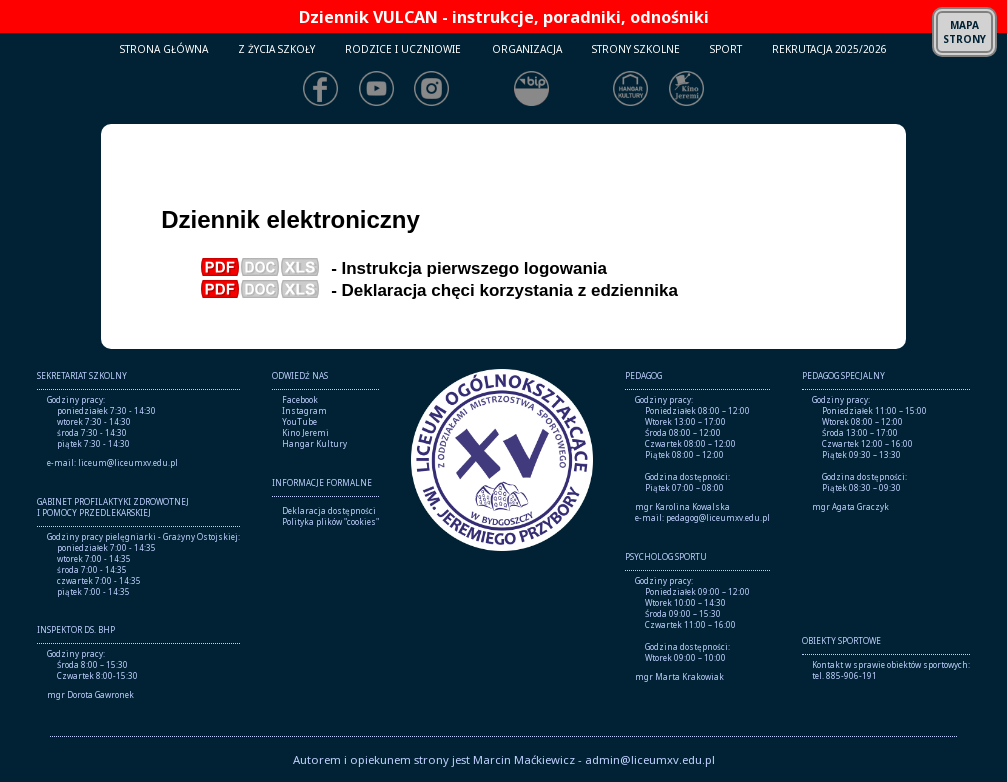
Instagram (304, 410)
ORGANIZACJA (527, 49)
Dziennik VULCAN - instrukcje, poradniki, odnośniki (504, 17)
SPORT (726, 49)
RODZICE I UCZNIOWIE (403, 49)
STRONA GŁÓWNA (164, 49)
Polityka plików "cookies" (330, 521)
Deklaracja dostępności (329, 510)
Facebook (300, 399)
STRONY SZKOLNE (636, 49)
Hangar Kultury (314, 443)
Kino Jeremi (305, 432)
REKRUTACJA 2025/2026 (829, 49)
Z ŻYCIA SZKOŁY (276, 49)
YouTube (299, 421)
